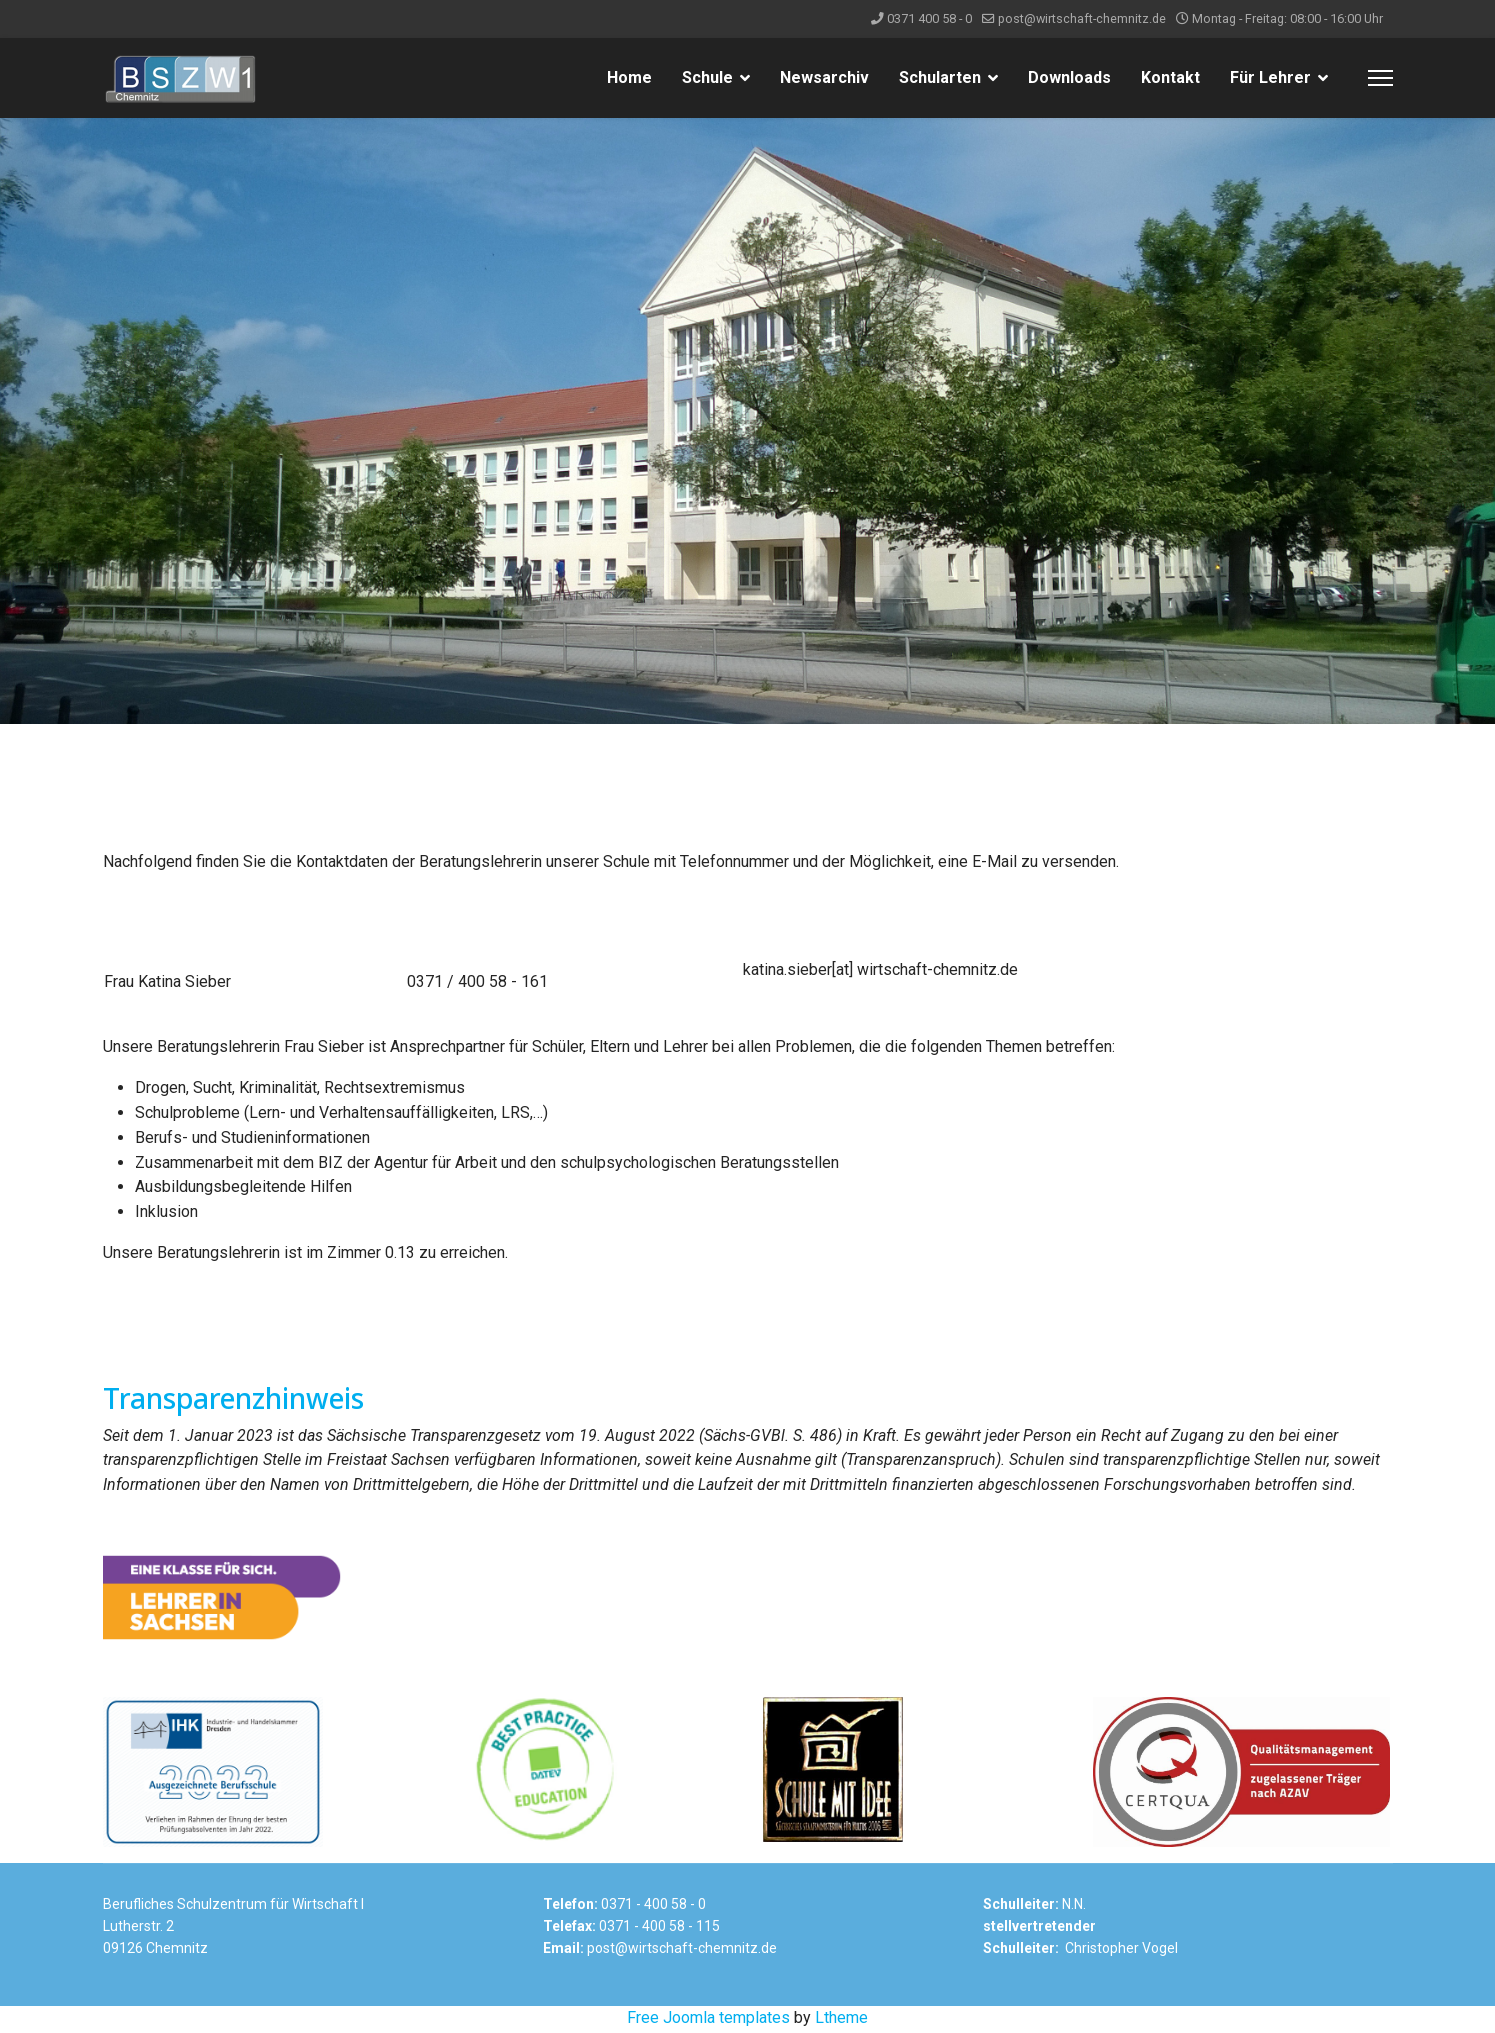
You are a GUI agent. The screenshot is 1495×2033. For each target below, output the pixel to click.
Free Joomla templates (708, 2019)
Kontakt (1170, 77)
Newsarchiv (824, 77)
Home (629, 77)
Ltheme (841, 2019)
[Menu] (1380, 78)
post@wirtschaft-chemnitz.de (1082, 18)
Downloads (1069, 77)
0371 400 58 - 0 (929, 18)
